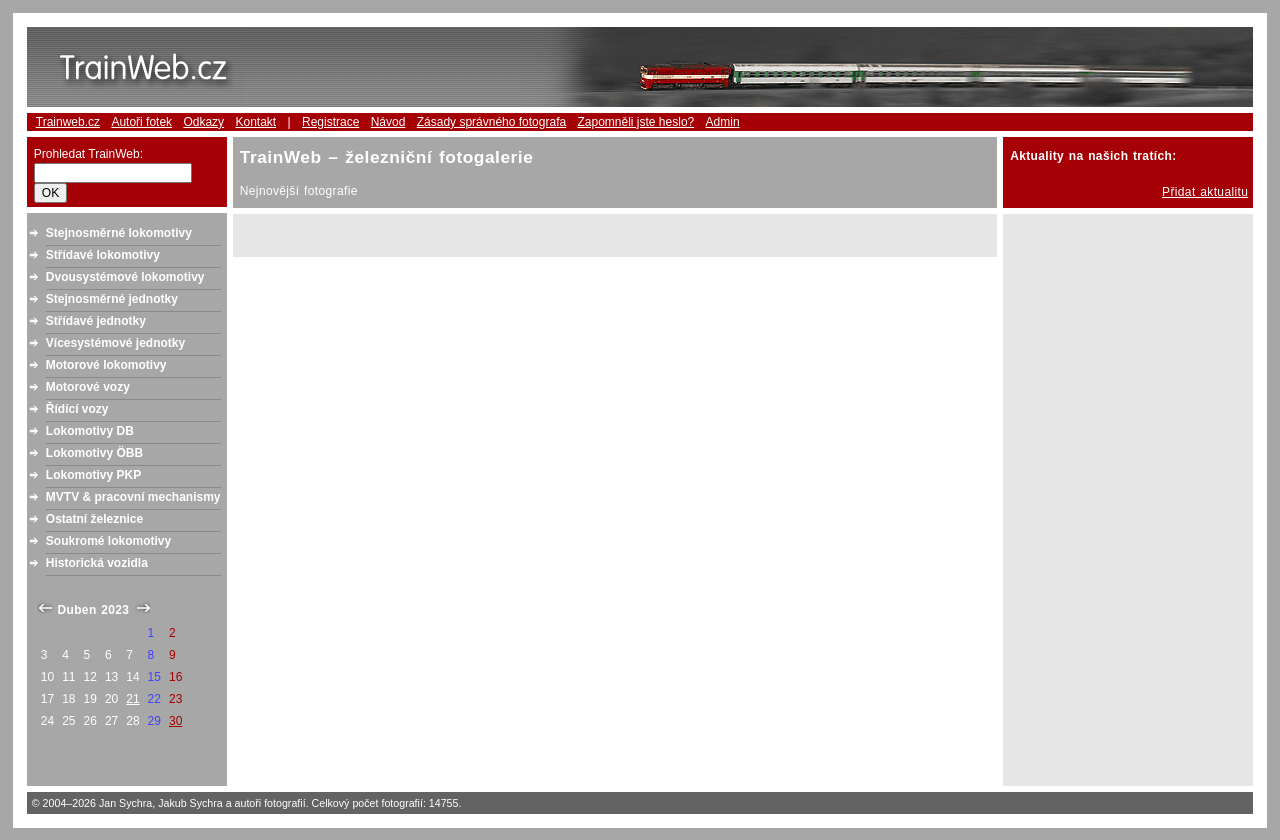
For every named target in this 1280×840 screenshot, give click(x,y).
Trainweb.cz (68, 122)
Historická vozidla (97, 563)
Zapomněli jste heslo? (636, 122)
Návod (388, 122)
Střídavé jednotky (96, 321)
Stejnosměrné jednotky (112, 299)
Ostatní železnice (94, 519)
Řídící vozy (77, 409)
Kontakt (255, 122)
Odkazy (203, 122)
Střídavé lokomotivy (103, 255)
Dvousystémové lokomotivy (125, 277)
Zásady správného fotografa (491, 122)
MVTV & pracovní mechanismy (133, 497)
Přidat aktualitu (1205, 192)
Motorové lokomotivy (106, 365)
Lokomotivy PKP (93, 475)
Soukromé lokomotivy (108, 541)
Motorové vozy (88, 387)
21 (132, 699)
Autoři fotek (141, 122)
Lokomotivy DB (90, 431)
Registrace (330, 122)
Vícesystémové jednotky (115, 343)
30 (175, 721)
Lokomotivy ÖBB (94, 453)
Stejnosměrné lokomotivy (119, 233)
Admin (723, 122)
